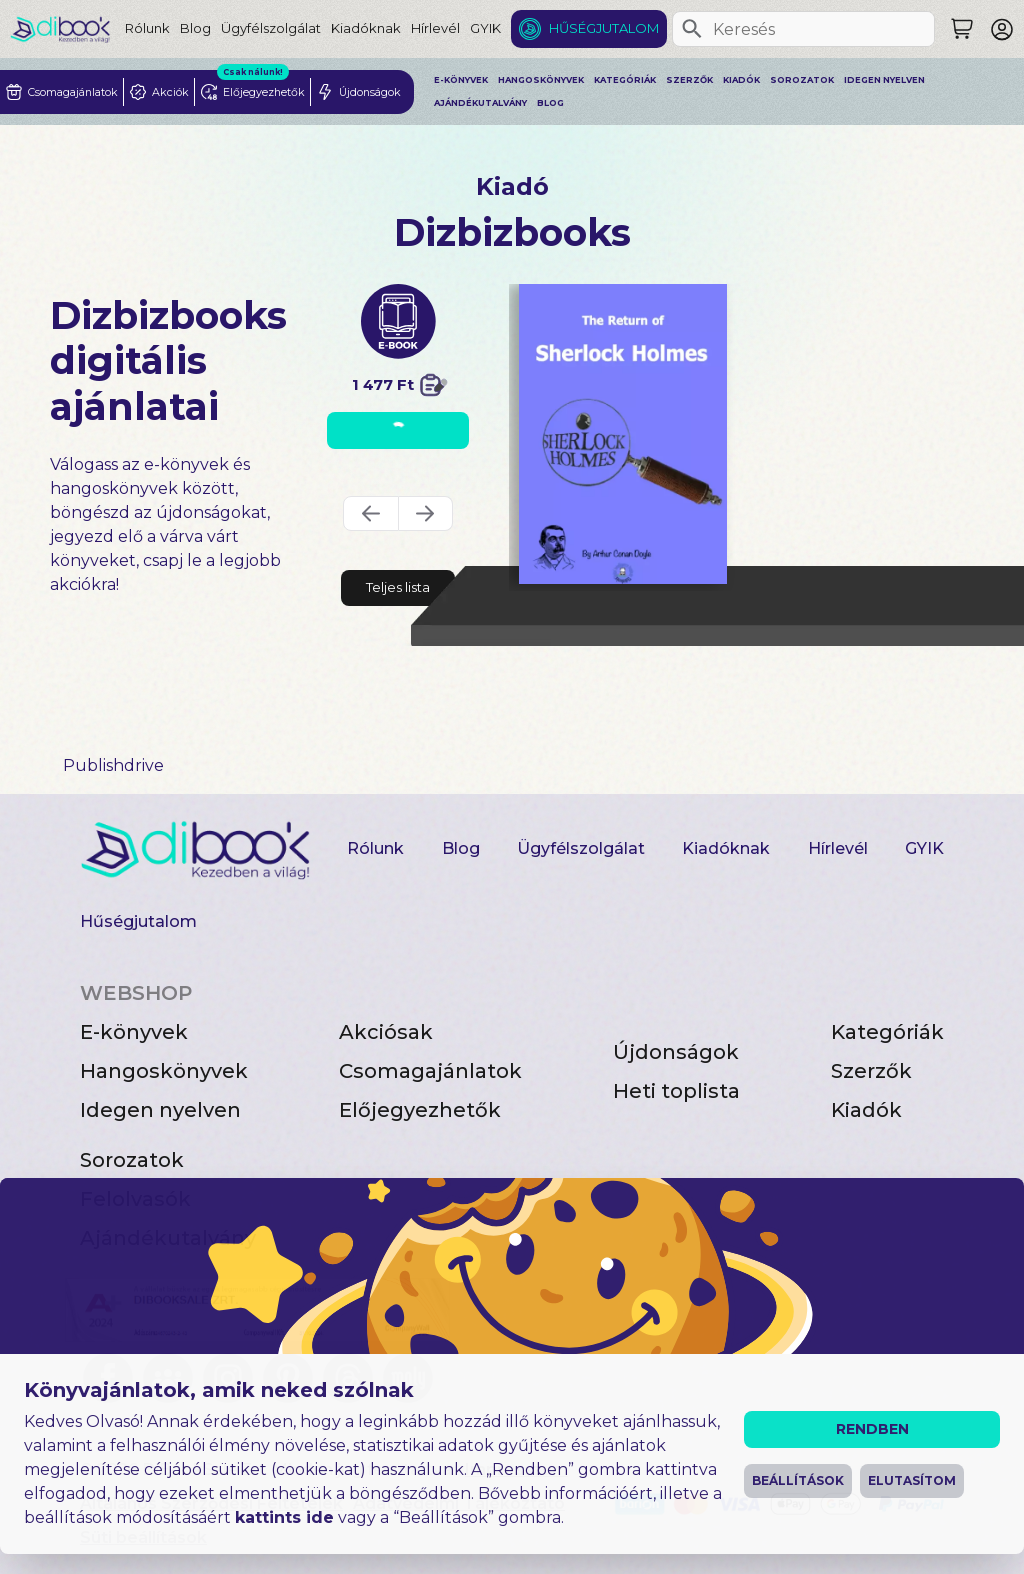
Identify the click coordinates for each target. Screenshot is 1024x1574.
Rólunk (147, 28)
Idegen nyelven (884, 80)
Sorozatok (802, 80)
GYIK (485, 28)
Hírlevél (435, 28)
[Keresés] (692, 29)
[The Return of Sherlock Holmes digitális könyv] (623, 434)
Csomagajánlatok (430, 1071)
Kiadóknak (366, 28)
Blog (195, 28)
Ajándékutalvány (480, 103)
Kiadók (741, 80)
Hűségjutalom (604, 28)
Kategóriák (625, 80)
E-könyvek (461, 80)
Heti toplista (676, 1091)
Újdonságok (676, 1052)
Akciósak (386, 1032)
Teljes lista (398, 587)
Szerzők (689, 80)
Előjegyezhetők (420, 1110)
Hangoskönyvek (541, 80)
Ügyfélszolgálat (271, 28)
